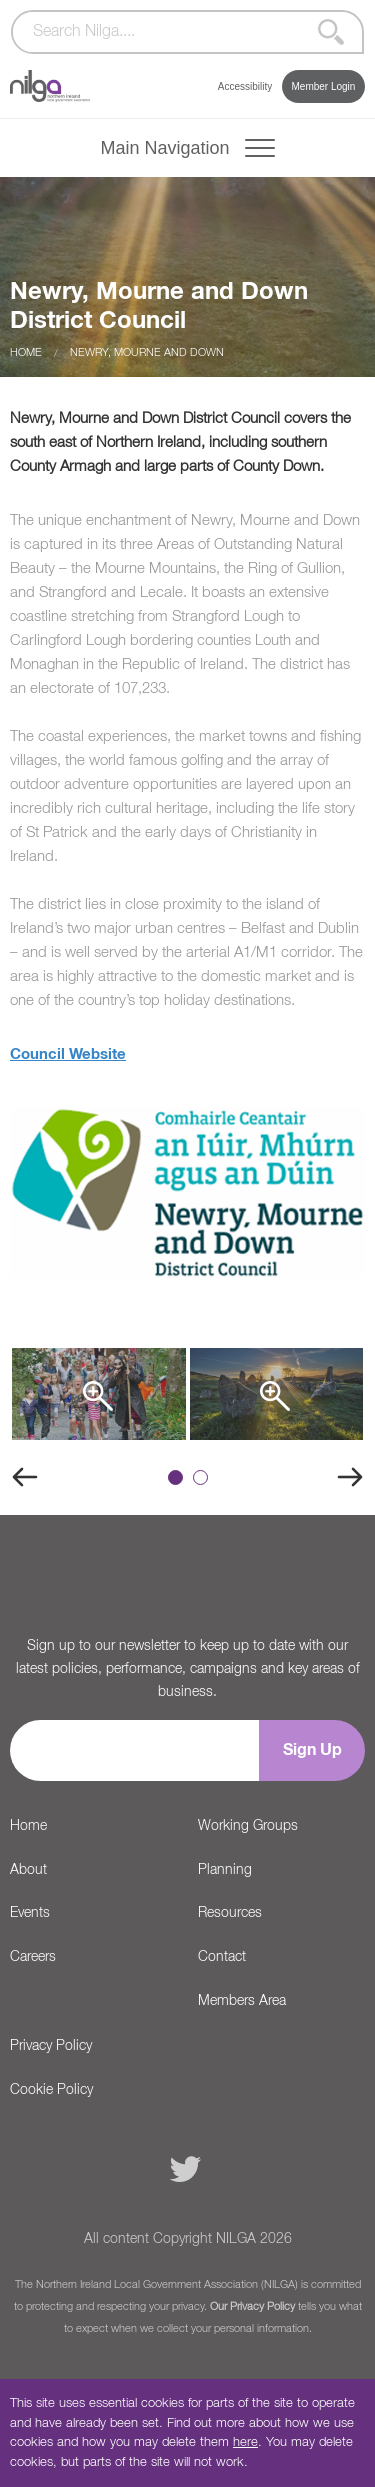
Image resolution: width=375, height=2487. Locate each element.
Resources (230, 1913)
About (28, 1870)
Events (30, 1913)
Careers (33, 1957)
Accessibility (245, 86)
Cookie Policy (51, 2090)
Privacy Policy (51, 2046)
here (245, 2442)
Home (26, 352)
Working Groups (248, 1826)
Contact (222, 1957)
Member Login (323, 86)
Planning (225, 1870)
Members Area (242, 2001)
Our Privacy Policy (252, 2307)
